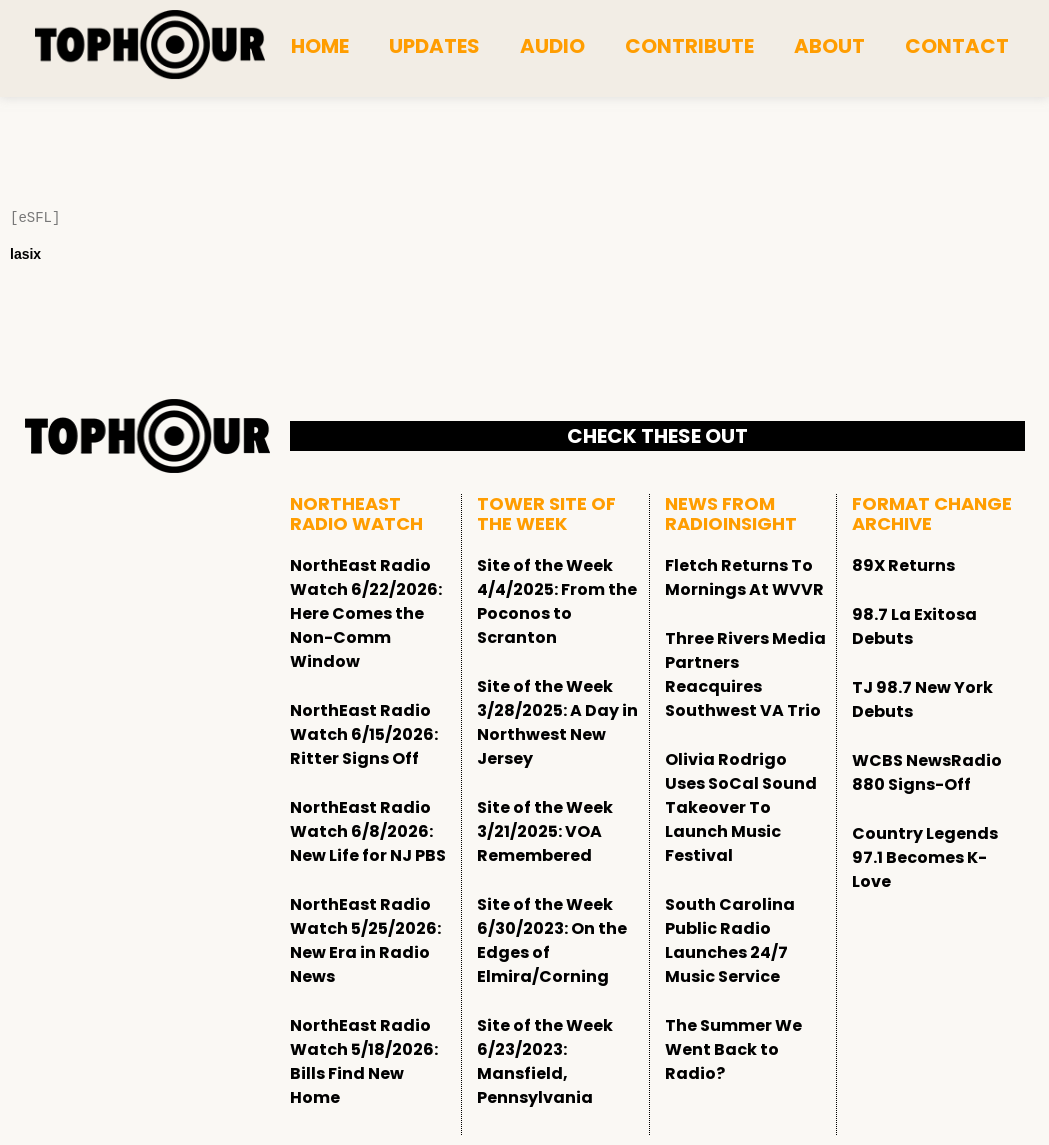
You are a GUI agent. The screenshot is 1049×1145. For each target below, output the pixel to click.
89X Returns (903, 565)
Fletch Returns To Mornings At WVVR (744, 577)
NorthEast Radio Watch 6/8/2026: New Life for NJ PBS (368, 831)
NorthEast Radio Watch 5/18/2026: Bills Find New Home (364, 1061)
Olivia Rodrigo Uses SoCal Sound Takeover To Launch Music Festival (741, 807)
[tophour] (150, 45)
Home (320, 46)
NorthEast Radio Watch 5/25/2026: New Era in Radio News (365, 940)
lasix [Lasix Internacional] (25, 254)
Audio (552, 46)
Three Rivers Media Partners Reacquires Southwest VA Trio (745, 674)
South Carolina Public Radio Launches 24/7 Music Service (730, 940)
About (829, 46)
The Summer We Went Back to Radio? (733, 1049)
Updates (434, 46)
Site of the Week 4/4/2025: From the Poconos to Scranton (557, 601)
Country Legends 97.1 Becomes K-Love (925, 857)
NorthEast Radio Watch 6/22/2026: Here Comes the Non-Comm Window (366, 613)
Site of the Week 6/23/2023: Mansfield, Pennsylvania (545, 1061)
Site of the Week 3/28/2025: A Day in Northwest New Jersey (557, 722)
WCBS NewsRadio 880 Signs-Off (927, 772)
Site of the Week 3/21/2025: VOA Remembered (545, 831)
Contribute (689, 46)
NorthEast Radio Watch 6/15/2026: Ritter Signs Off (364, 734)
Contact (957, 46)
